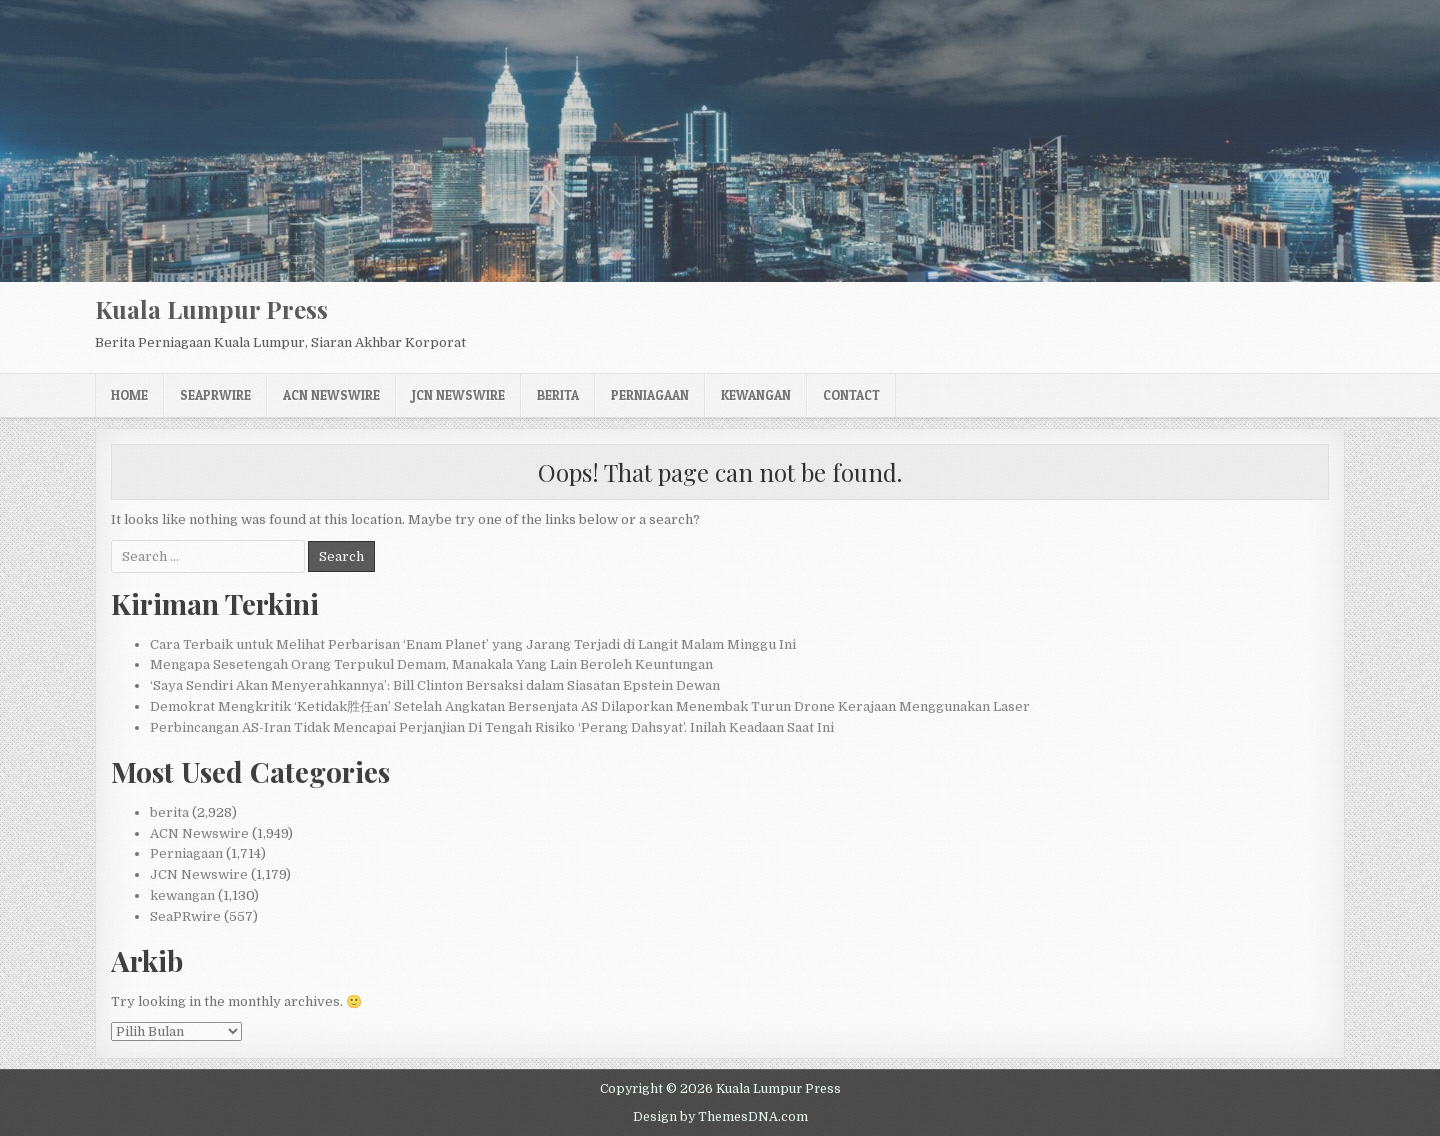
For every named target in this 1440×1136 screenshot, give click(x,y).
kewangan (756, 395)
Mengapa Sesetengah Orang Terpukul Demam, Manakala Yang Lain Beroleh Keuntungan (431, 664)
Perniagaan (650, 395)
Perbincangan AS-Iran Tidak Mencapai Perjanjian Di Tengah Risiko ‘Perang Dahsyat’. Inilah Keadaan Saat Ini (492, 727)
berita (558, 395)
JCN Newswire (458, 395)
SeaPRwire (215, 395)
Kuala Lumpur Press (211, 309)
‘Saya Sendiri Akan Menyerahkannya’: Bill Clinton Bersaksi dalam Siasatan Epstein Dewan (435, 685)
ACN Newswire (331, 395)
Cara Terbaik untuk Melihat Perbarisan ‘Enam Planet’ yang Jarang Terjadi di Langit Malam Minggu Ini (473, 644)
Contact (851, 395)
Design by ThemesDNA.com (720, 1117)
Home (129, 395)
